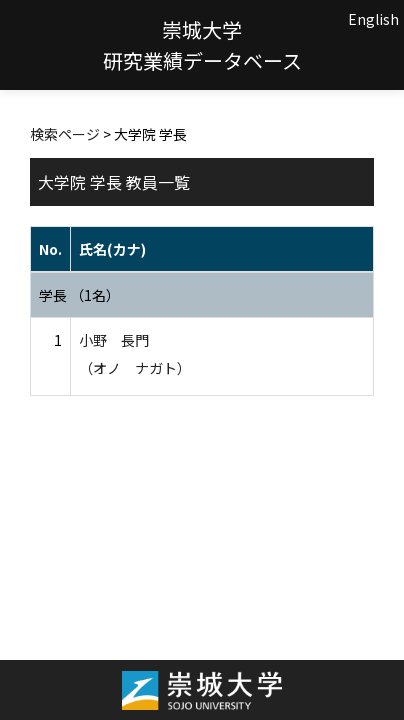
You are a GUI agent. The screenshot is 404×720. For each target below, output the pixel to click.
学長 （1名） (79, 295)
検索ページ (65, 134)
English (373, 19)
